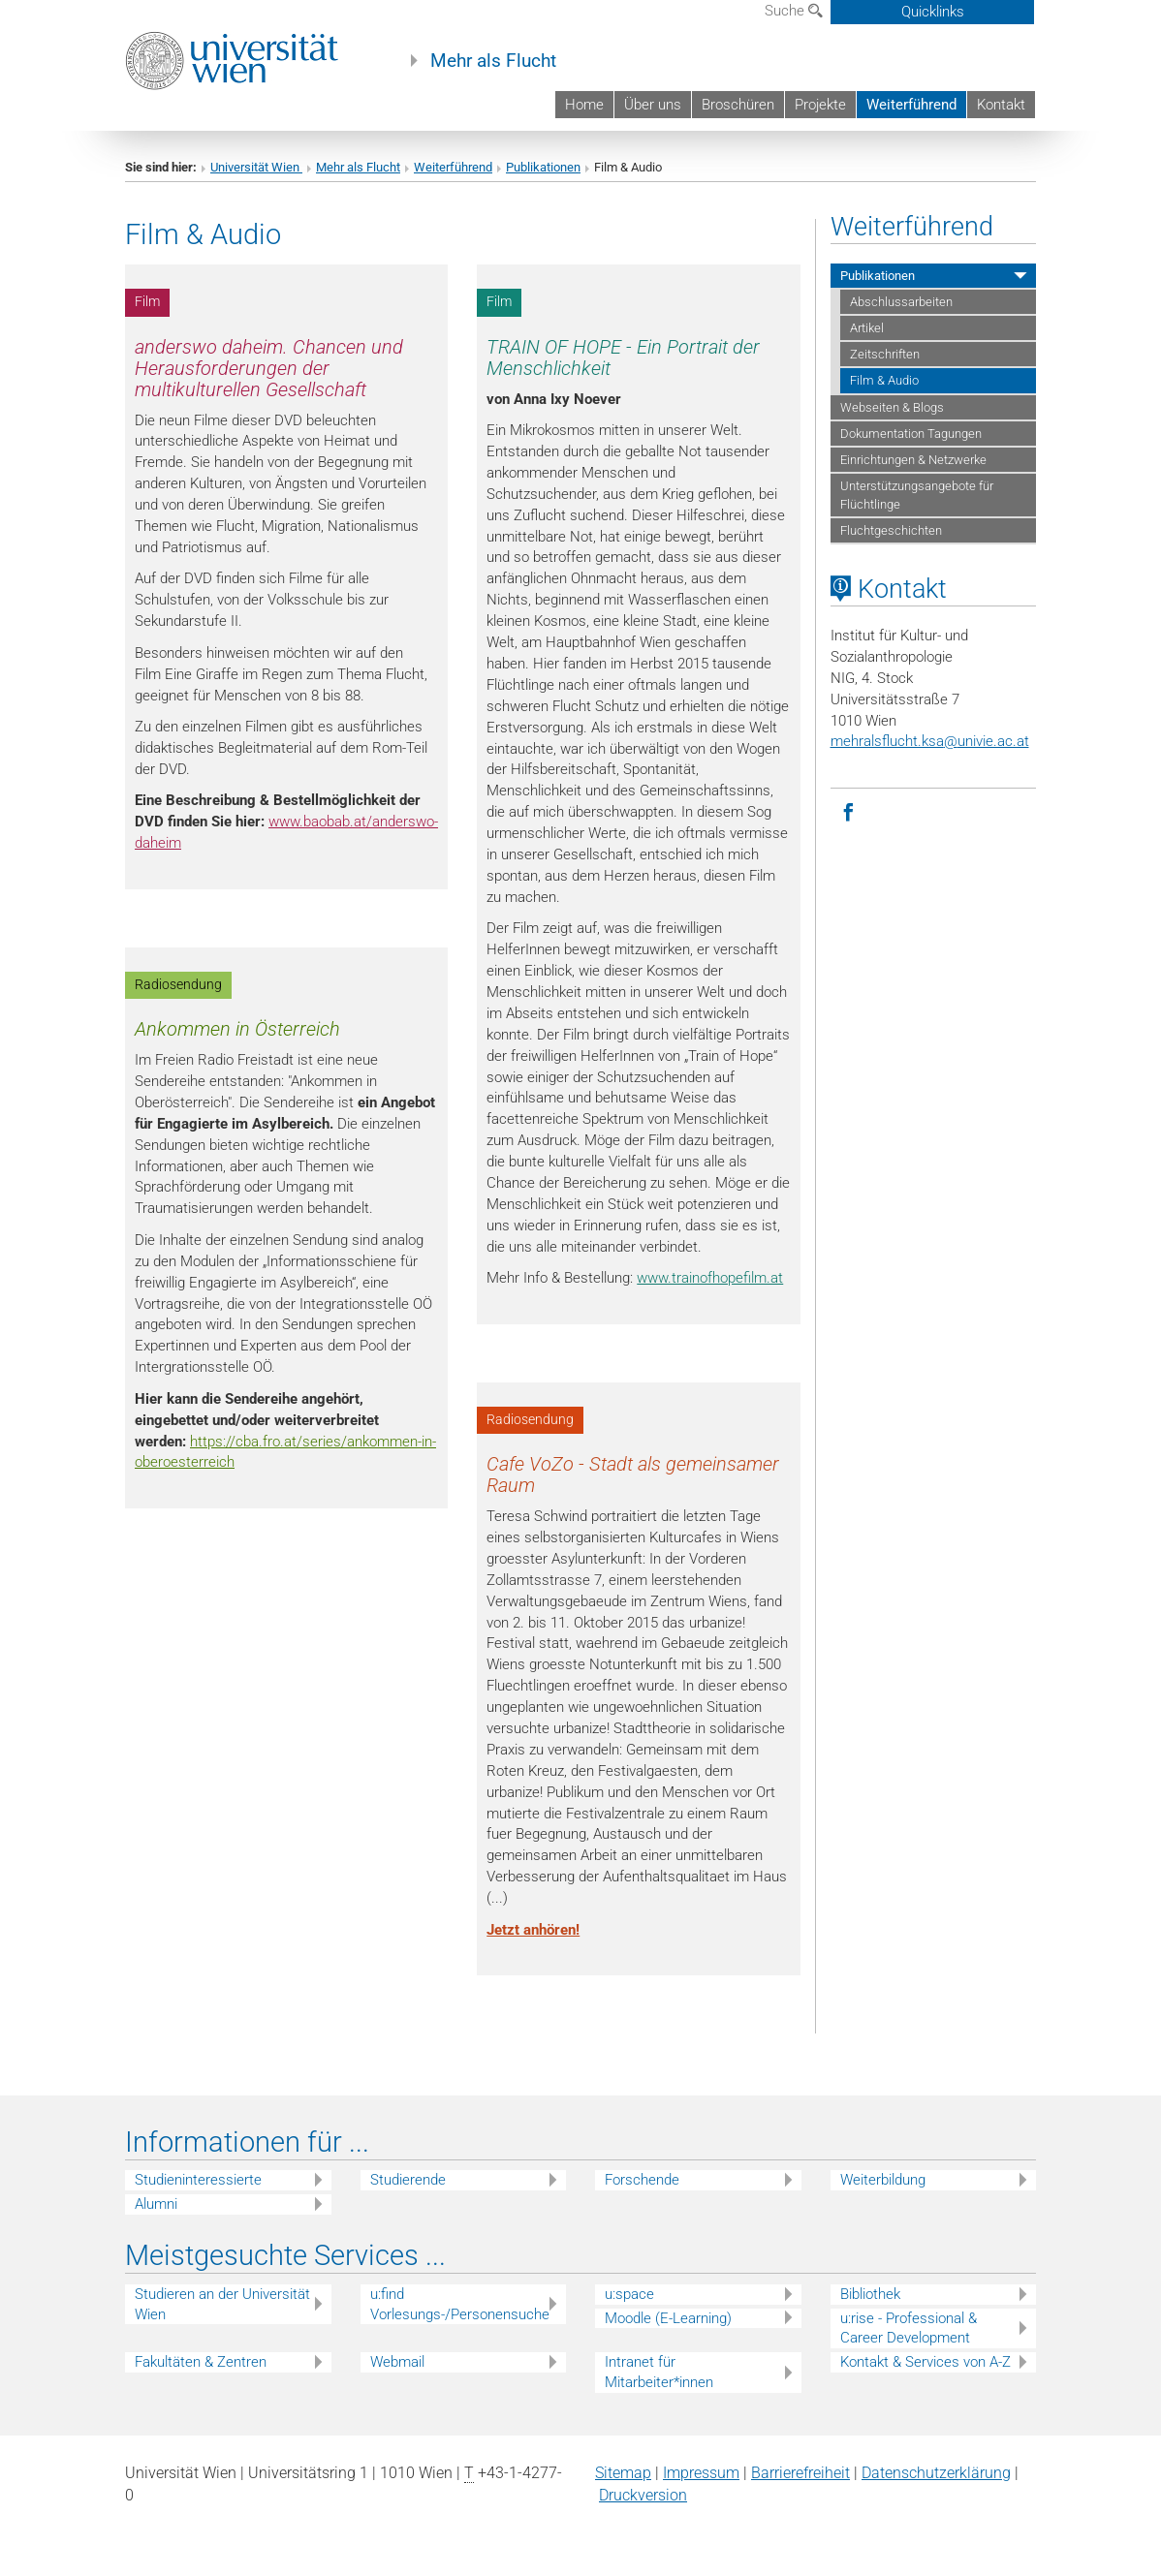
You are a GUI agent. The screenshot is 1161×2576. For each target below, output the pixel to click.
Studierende (408, 2179)
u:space (629, 2294)
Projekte (820, 104)
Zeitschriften (885, 354)
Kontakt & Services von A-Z (925, 2362)
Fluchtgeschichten (891, 530)
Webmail (397, 2362)
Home (584, 104)
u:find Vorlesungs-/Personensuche (459, 2304)
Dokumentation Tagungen (911, 433)
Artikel (867, 328)
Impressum (701, 2473)
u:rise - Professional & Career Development (908, 2328)
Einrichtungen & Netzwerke (913, 459)
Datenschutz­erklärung (936, 2473)
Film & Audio (884, 380)
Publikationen (543, 167)
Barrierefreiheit (800, 2473)
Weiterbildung (883, 2179)
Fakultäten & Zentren (201, 2362)
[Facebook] (849, 810)
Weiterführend (911, 104)
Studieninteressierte (198, 2179)
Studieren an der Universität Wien (222, 2304)
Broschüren (738, 104)
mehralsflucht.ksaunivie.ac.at (930, 741)
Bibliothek (870, 2294)
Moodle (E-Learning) (668, 2318)
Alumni (156, 2204)
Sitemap (623, 2473)
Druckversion (643, 2495)
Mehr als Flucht (493, 61)
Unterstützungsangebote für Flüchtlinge (916, 495)
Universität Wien (256, 167)
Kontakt (1001, 104)
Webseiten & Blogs (892, 407)
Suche (794, 10)
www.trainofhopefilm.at (710, 1278)
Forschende (642, 2179)
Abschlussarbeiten (901, 302)
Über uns (652, 104)
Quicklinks (932, 11)
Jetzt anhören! (533, 1930)
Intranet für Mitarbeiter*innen (659, 2372)
